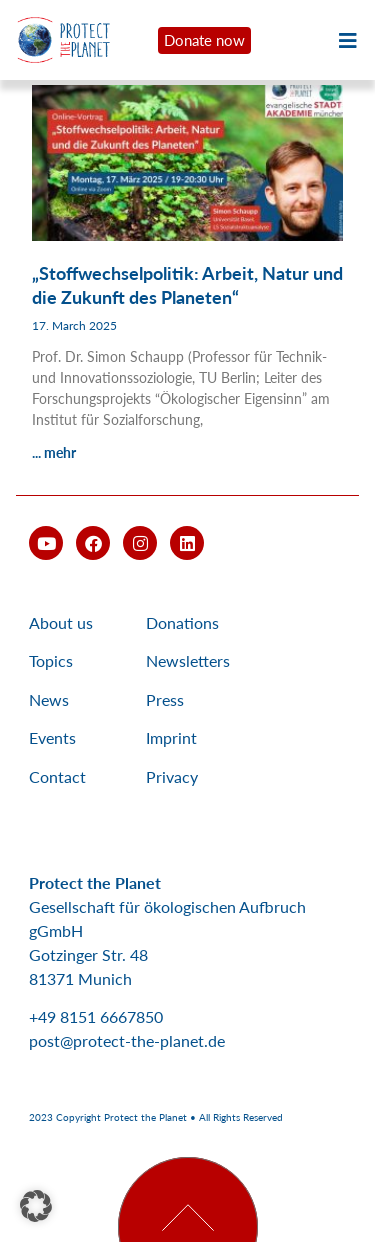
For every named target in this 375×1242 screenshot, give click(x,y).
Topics (51, 660)
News (49, 699)
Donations (182, 622)
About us (61, 622)
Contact (57, 776)
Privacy (172, 776)
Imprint (171, 737)
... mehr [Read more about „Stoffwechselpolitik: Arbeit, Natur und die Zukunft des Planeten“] (54, 452)
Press (165, 699)
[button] (36, 1206)
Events (52, 737)
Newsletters (188, 660)
